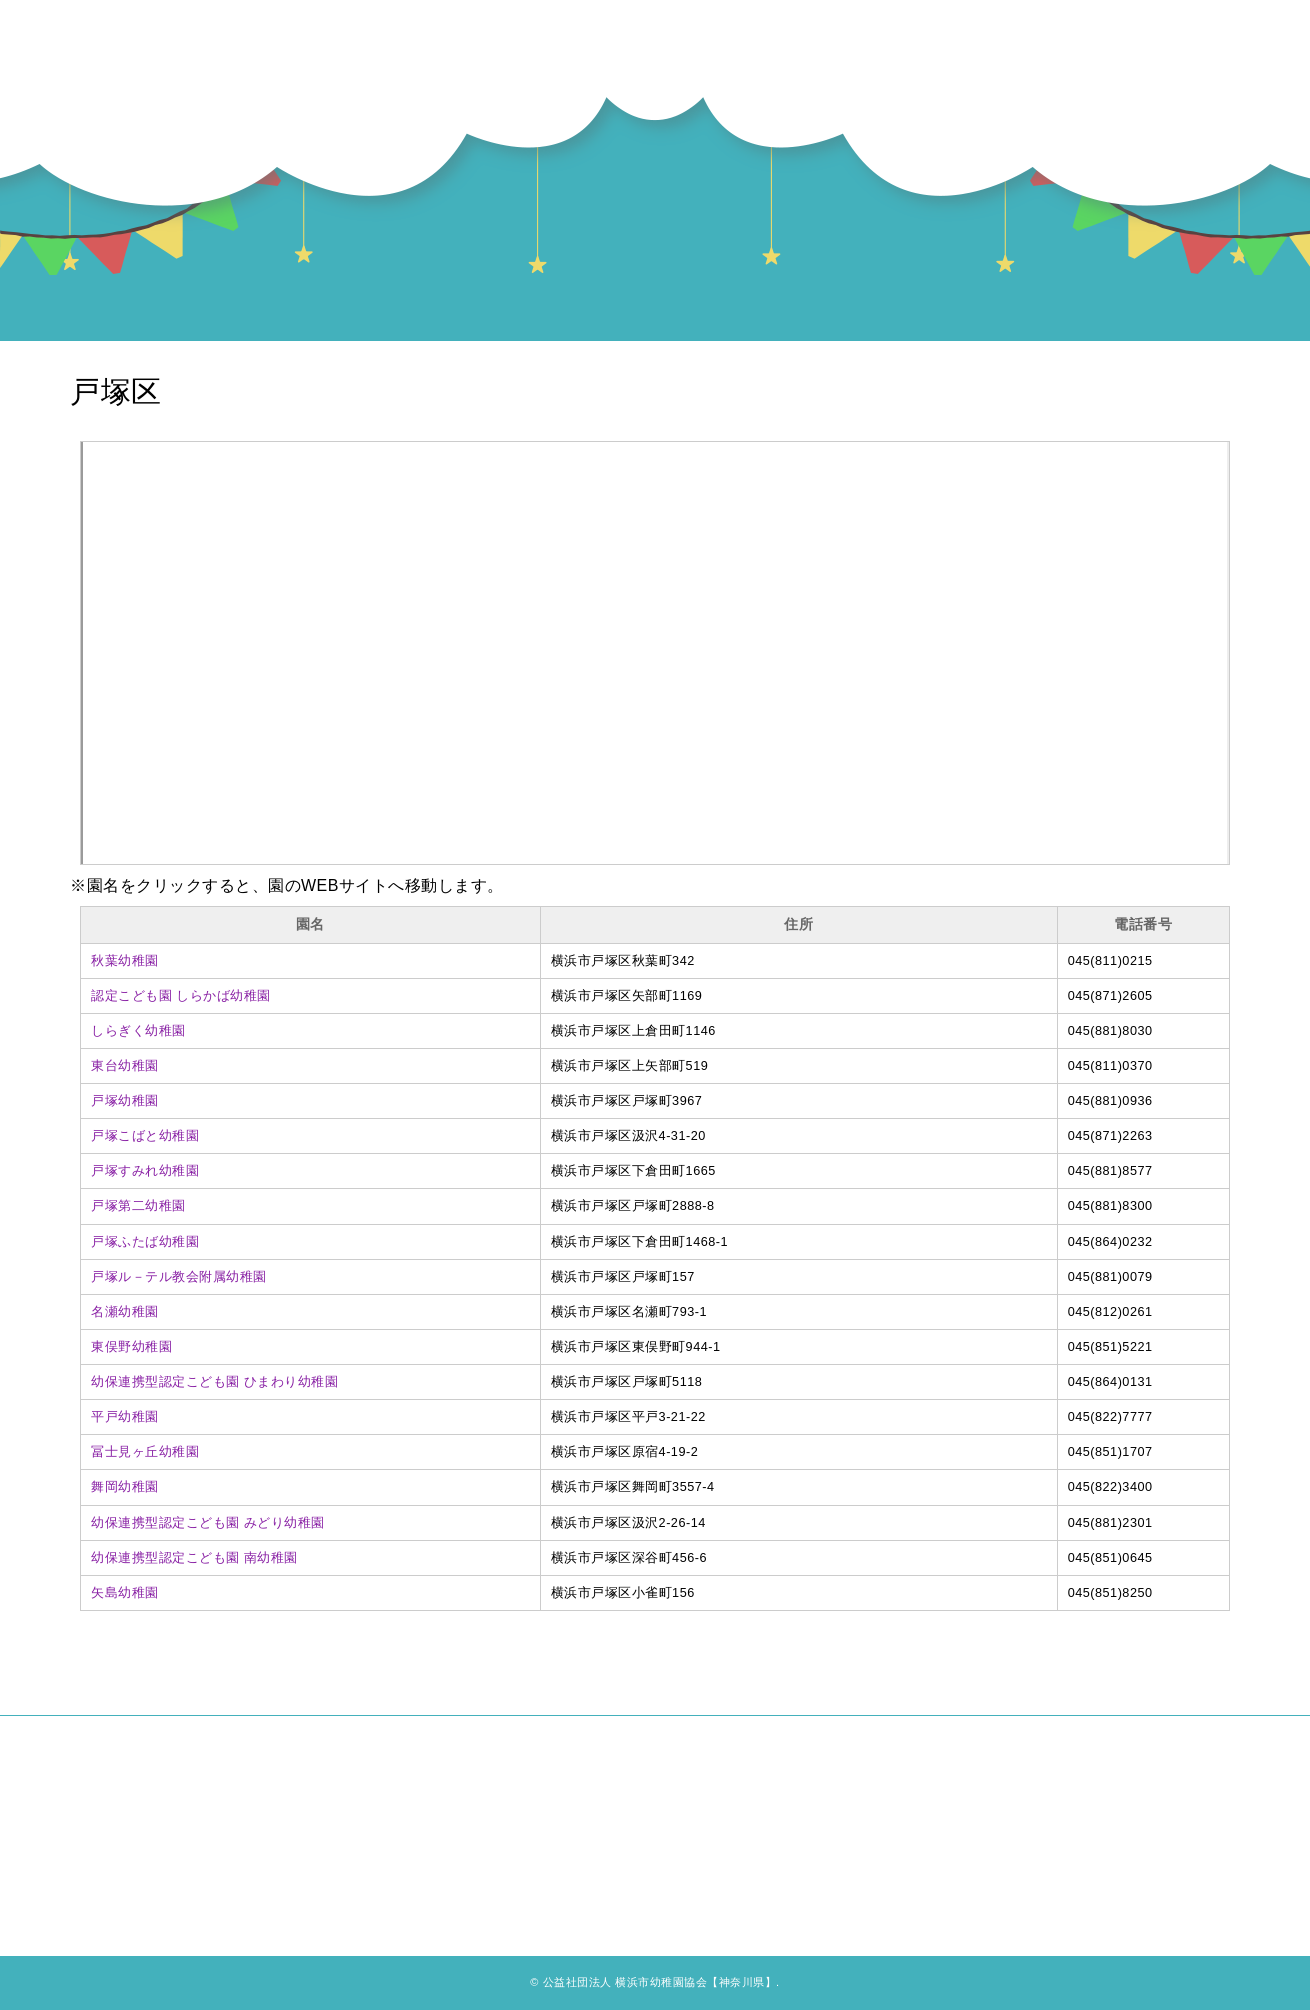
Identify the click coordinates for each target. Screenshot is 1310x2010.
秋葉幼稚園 (125, 961)
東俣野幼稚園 (131, 1347)
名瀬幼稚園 (125, 1312)
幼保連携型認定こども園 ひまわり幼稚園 (214, 1382)
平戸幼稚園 (125, 1417)
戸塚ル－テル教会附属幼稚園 (179, 1277)
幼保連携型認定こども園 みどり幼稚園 (208, 1523)
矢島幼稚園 (125, 1593)
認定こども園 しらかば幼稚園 (181, 996)
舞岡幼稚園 (125, 1487)
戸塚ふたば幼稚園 (145, 1242)
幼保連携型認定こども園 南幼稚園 (194, 1558)
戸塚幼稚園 (125, 1101)
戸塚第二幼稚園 (138, 1206)
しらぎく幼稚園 (138, 1031)
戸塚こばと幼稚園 (145, 1136)
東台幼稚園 (125, 1066)
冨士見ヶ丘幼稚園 (145, 1452)
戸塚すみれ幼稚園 (145, 1171)
